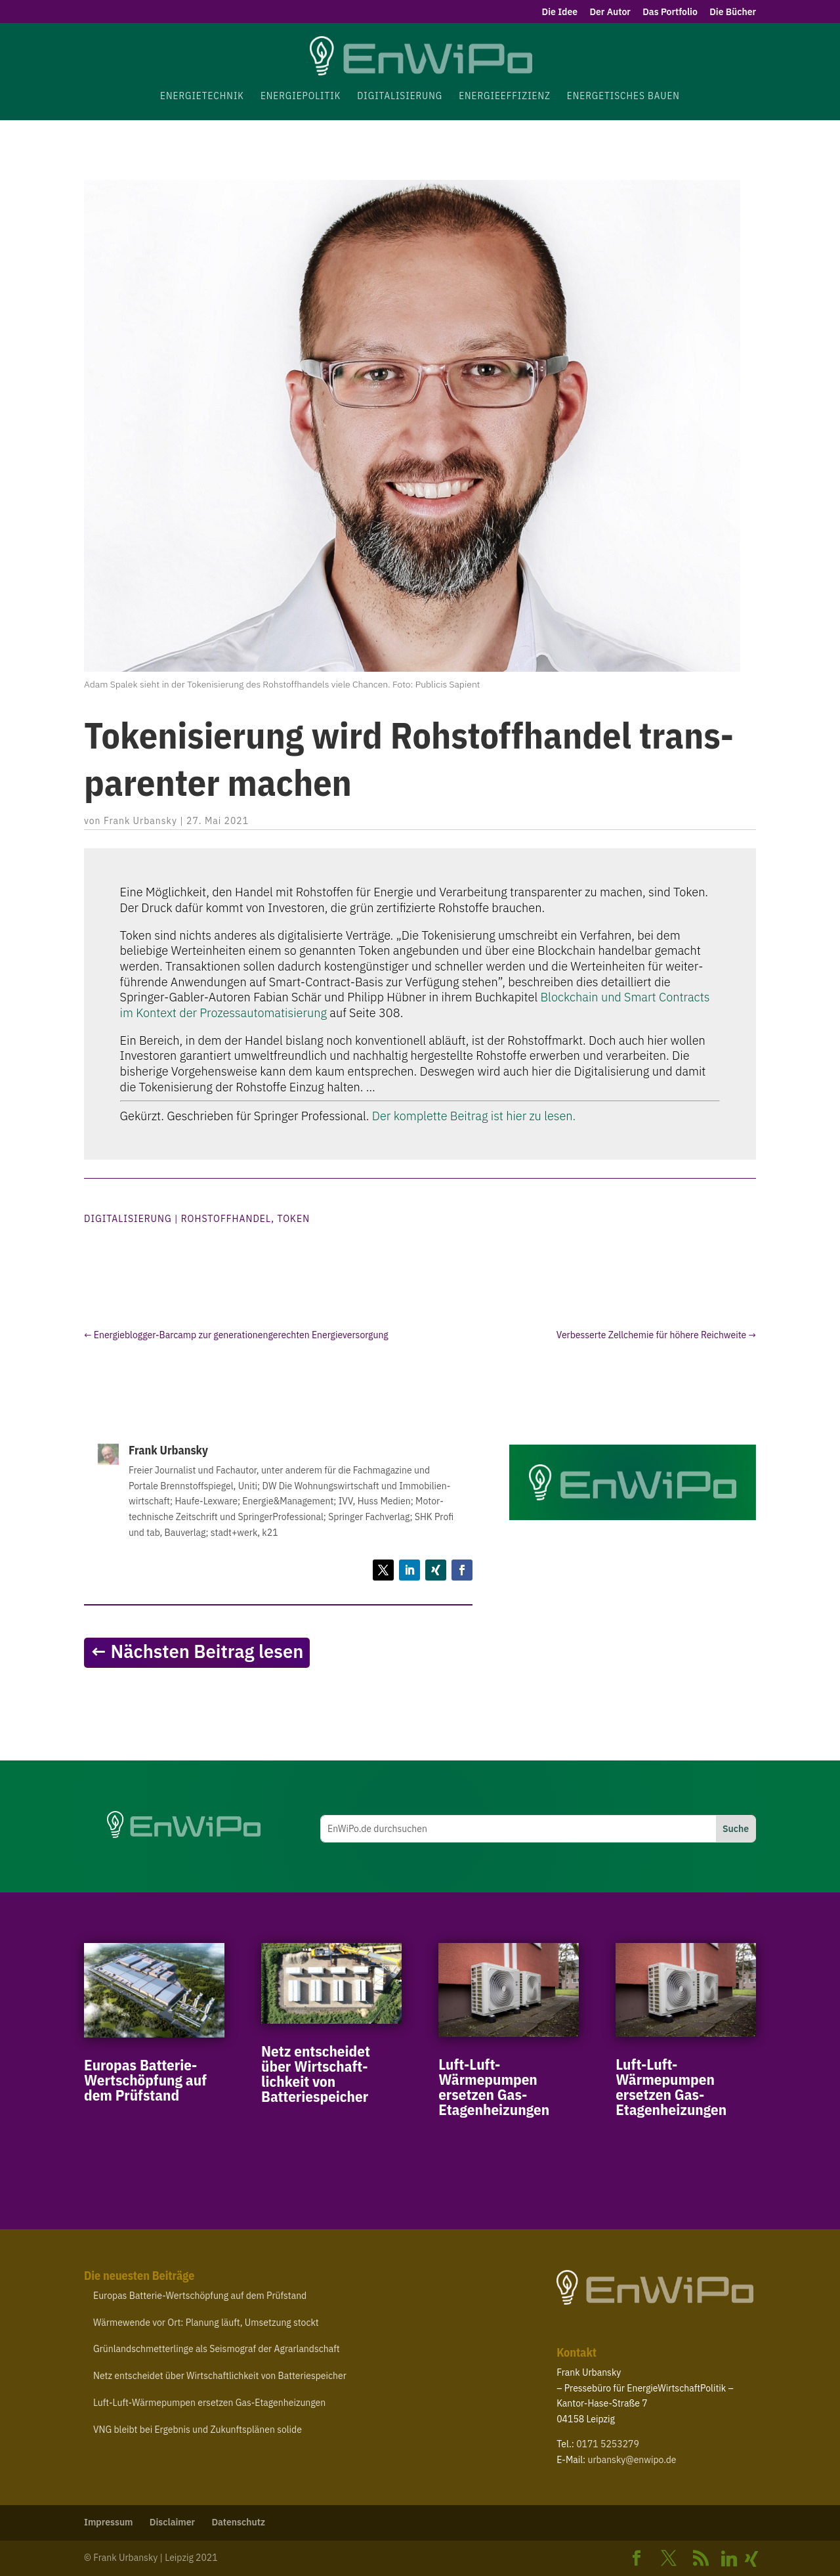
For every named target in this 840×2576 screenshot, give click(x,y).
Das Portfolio (670, 12)
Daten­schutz (238, 2522)
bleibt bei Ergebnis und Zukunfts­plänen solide (197, 2429)
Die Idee (560, 12)
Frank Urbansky (140, 821)
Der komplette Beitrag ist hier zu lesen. (474, 1116)
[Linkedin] (729, 2559)
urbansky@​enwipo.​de (631, 2460)
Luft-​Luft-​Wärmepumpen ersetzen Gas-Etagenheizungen (493, 2086)
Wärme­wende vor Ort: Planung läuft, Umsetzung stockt (206, 2322)
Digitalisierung (128, 1219)
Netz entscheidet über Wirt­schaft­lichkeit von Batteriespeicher (315, 2073)
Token (293, 1219)
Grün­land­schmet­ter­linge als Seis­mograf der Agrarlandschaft (216, 2349)
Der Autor (609, 12)
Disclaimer (172, 2522)
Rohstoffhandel (226, 1219)
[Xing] (751, 2559)
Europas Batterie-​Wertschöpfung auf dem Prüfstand (145, 2080)
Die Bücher (732, 12)
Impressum (108, 2522)
